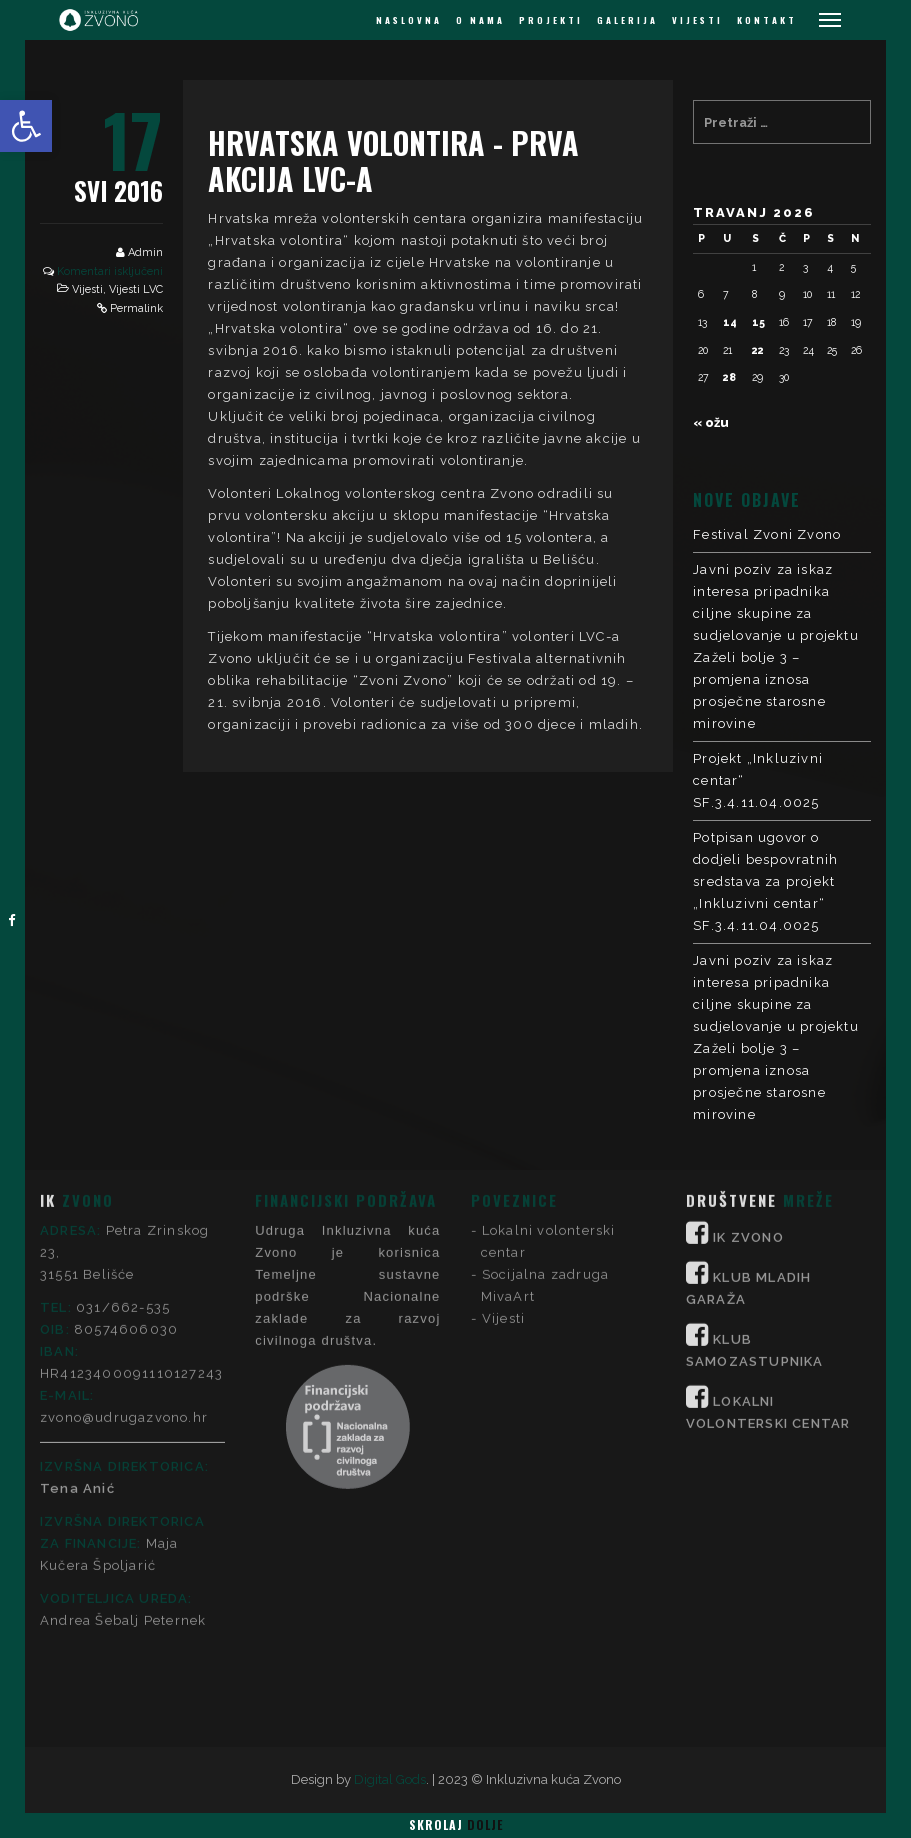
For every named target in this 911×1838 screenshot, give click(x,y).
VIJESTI (697, 20)
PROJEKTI (551, 20)
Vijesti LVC (136, 289)
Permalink (136, 308)
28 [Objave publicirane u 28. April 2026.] (729, 377)
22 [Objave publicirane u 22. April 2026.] (758, 350)
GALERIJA (627, 20)
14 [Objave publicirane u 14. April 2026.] (730, 322)
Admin (145, 252)
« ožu (711, 422)
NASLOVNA (409, 20)
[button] (26, 126)
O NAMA (480, 20)
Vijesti (87, 289)
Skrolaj (456, 1824)
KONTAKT (767, 20)
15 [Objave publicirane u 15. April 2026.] (758, 322)
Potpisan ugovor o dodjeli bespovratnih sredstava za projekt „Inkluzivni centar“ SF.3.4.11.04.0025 (765, 881)
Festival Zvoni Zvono (767, 534)
